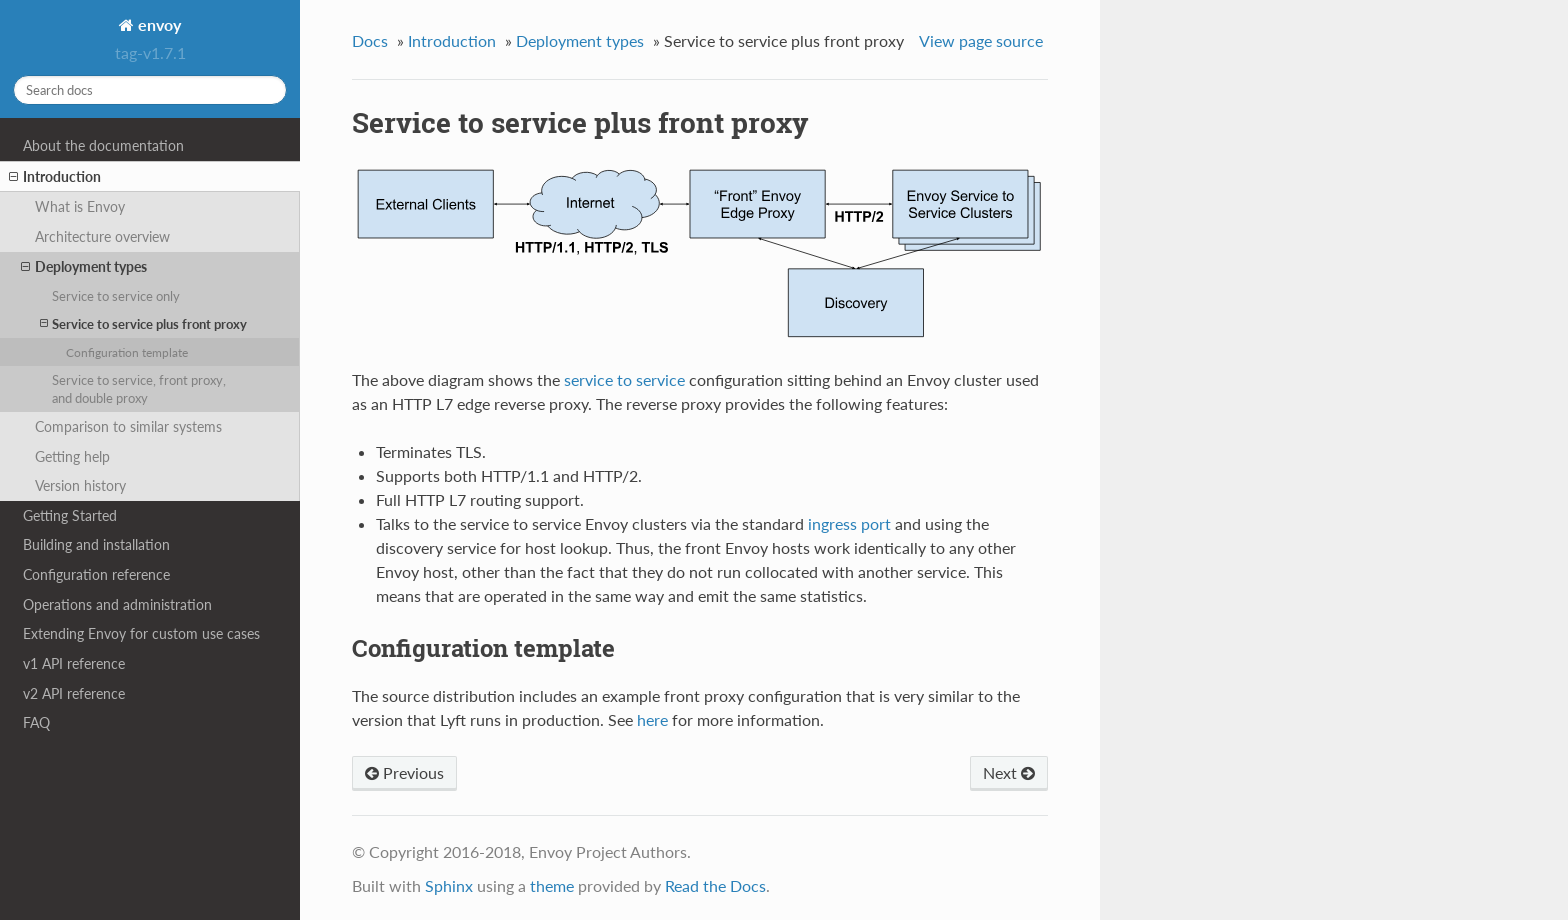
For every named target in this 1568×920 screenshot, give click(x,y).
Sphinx (449, 885)
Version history (80, 485)
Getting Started (70, 515)
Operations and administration (117, 604)
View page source (981, 40)
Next (1009, 772)
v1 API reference (74, 663)
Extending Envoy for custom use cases (141, 633)
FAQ (36, 722)
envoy (157, 24)
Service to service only (116, 296)
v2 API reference (74, 693)
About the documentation (103, 145)
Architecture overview (102, 236)
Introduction (55, 177)
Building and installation (96, 544)
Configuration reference (96, 574)
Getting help (72, 456)
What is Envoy (80, 206)
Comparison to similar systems (128, 426)
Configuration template (127, 352)
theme (552, 885)
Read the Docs (715, 885)
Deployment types (84, 267)
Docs (370, 40)
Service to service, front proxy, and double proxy (139, 389)
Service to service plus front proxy (143, 323)
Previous (404, 772)
